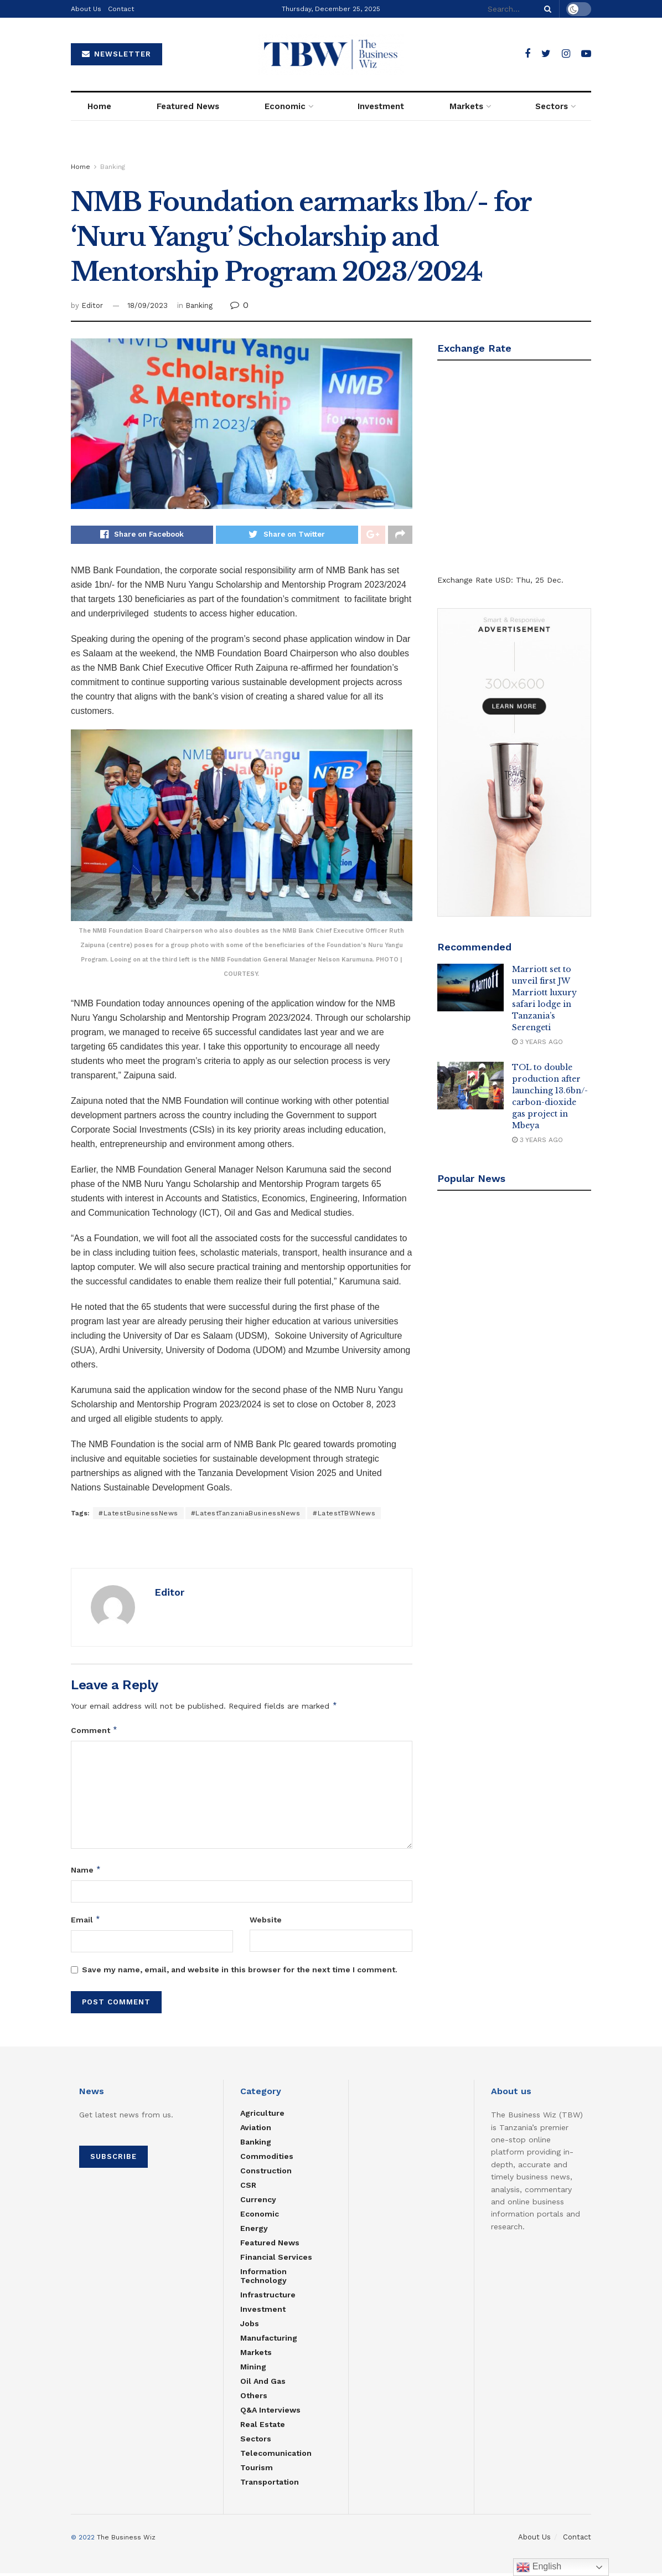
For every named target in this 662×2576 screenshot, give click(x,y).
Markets (466, 106)
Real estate (262, 2427)
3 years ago (537, 1042)
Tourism (256, 2470)
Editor (92, 305)
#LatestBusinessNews (138, 1516)
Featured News (188, 106)
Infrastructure (268, 2298)
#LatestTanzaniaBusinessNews (246, 1516)
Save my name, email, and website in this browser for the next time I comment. (239, 1972)
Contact (121, 9)
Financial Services (276, 2260)
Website (266, 1922)
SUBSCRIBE (113, 2160)
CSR (248, 2188)
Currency (258, 2202)
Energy (254, 2231)
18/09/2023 (147, 305)
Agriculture (262, 2116)
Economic (285, 106)
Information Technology (263, 2279)
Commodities (266, 2159)
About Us (86, 9)
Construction (266, 2173)
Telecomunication (276, 2456)
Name (86, 1873)
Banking (112, 167)
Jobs (249, 2326)
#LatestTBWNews (344, 1516)
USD (503, 579)
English (538, 2567)
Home (99, 106)
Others (253, 2398)
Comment (94, 1733)
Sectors (551, 106)
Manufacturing (268, 2341)
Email (86, 1922)
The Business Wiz (126, 2540)
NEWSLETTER (116, 54)
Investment (381, 106)
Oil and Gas (263, 2384)
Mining (253, 2370)
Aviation (255, 2130)
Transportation (269, 2485)
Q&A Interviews (270, 2413)
